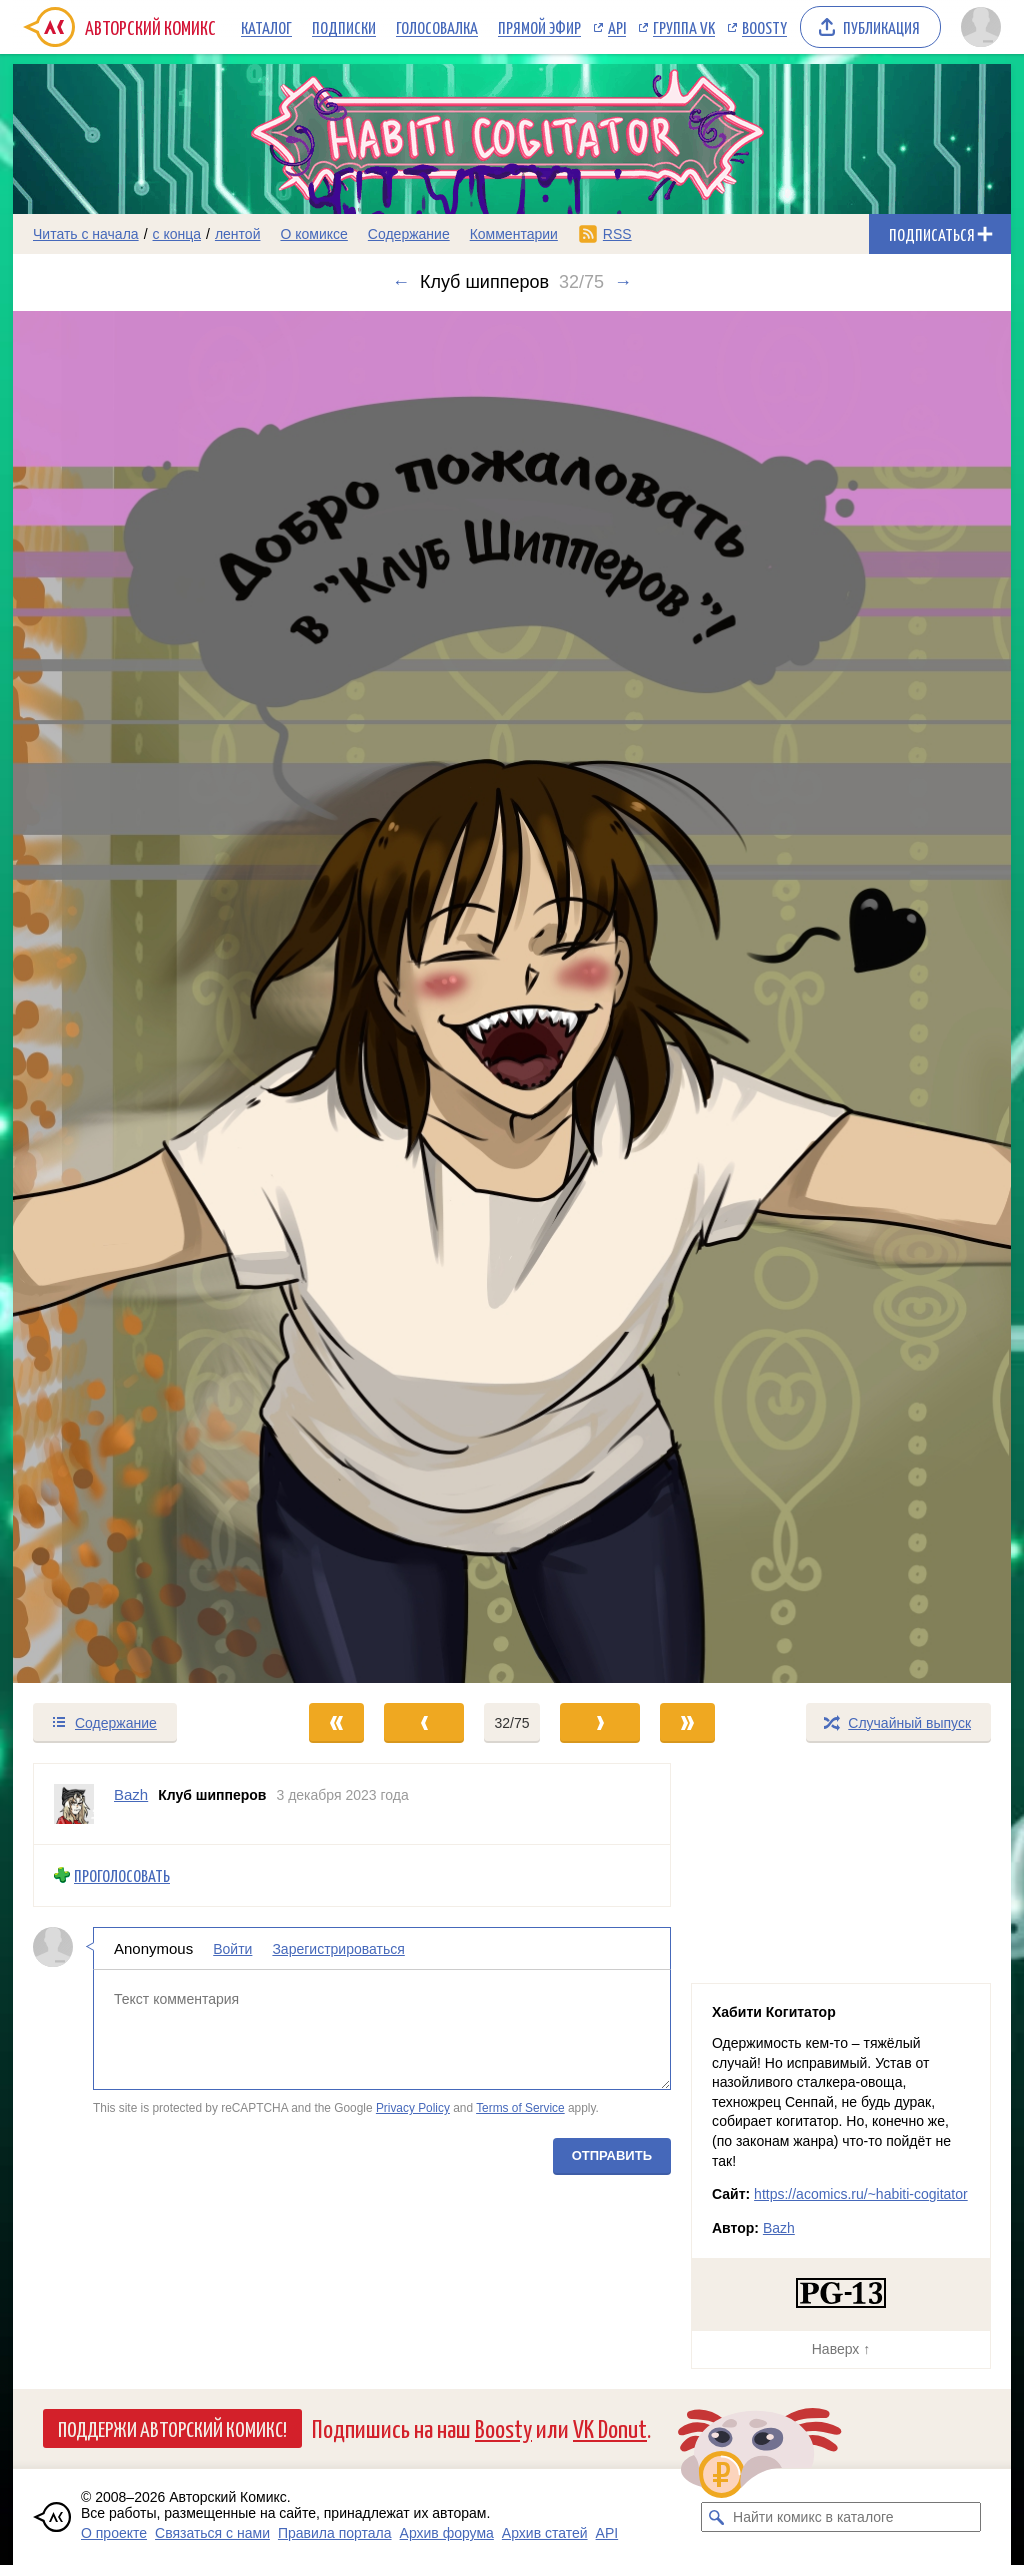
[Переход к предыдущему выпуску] (138, 997)
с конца (177, 234)
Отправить (612, 2155)
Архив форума (447, 2533)
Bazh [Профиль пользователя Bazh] (131, 1794)
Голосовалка (437, 27)
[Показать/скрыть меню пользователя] (981, 27)
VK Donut (610, 2427)
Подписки (344, 27)
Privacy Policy (413, 2108)
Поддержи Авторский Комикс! (172, 2428)
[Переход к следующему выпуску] (512, 997)
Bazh (779, 2228)
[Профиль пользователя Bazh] (74, 1804)
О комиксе (313, 234)
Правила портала (335, 2533)
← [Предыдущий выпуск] (401, 282)
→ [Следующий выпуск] (623, 282)
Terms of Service (520, 2108)
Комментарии (514, 234)
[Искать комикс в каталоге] (716, 2517)
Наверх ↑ (841, 2349)
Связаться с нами (212, 2533)
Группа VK (684, 27)
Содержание (409, 234)
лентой (238, 234)
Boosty (764, 27)
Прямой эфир (539, 27)
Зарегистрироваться (338, 1949)
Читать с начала (86, 234)
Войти (232, 1949)
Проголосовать (122, 1875)
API (617, 27)
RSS (617, 234)
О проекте (114, 2533)
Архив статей (545, 2533)
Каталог (266, 27)
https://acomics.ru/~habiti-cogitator (861, 2194)
